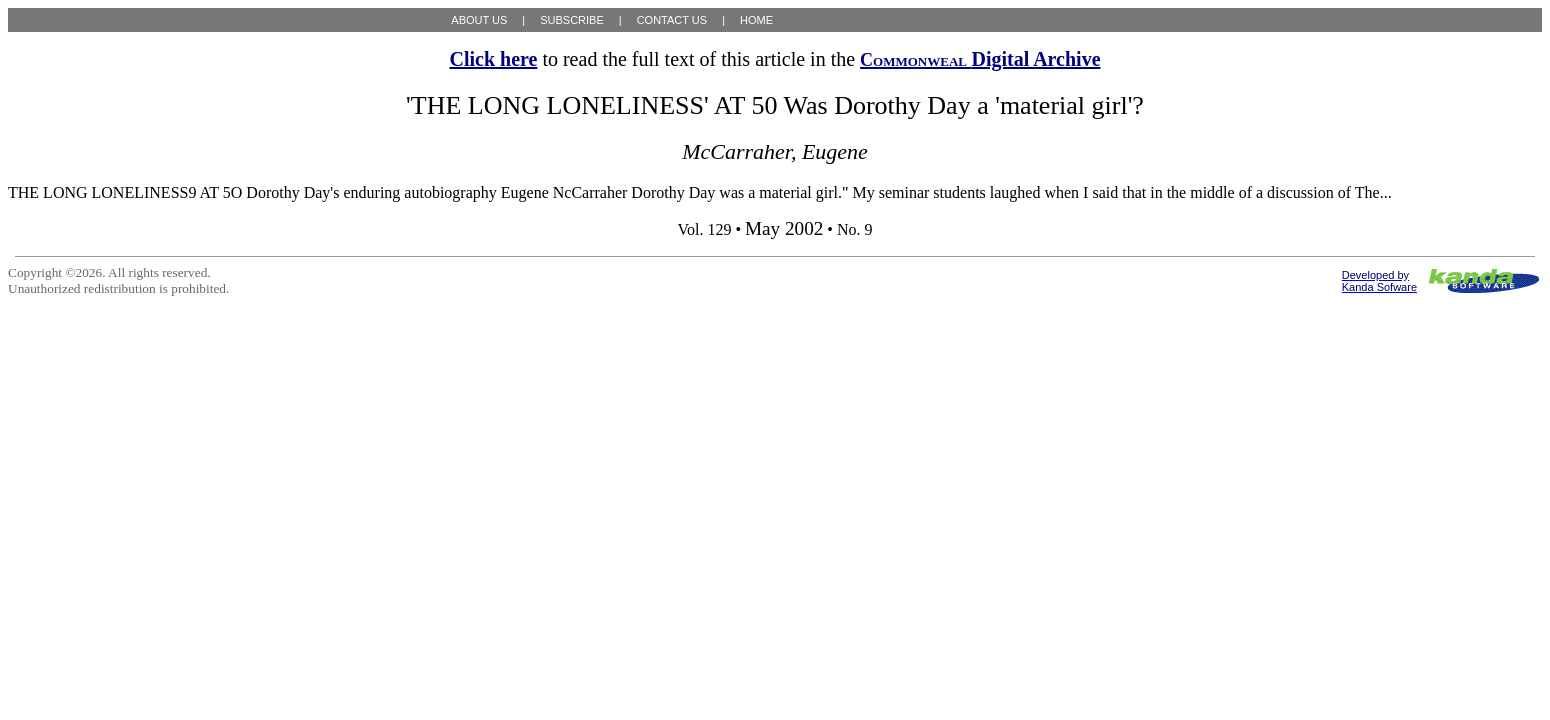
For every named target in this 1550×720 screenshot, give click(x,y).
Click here (493, 59)
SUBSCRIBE (572, 20)
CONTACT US (672, 20)
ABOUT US (479, 20)
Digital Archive (980, 59)
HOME (756, 20)
